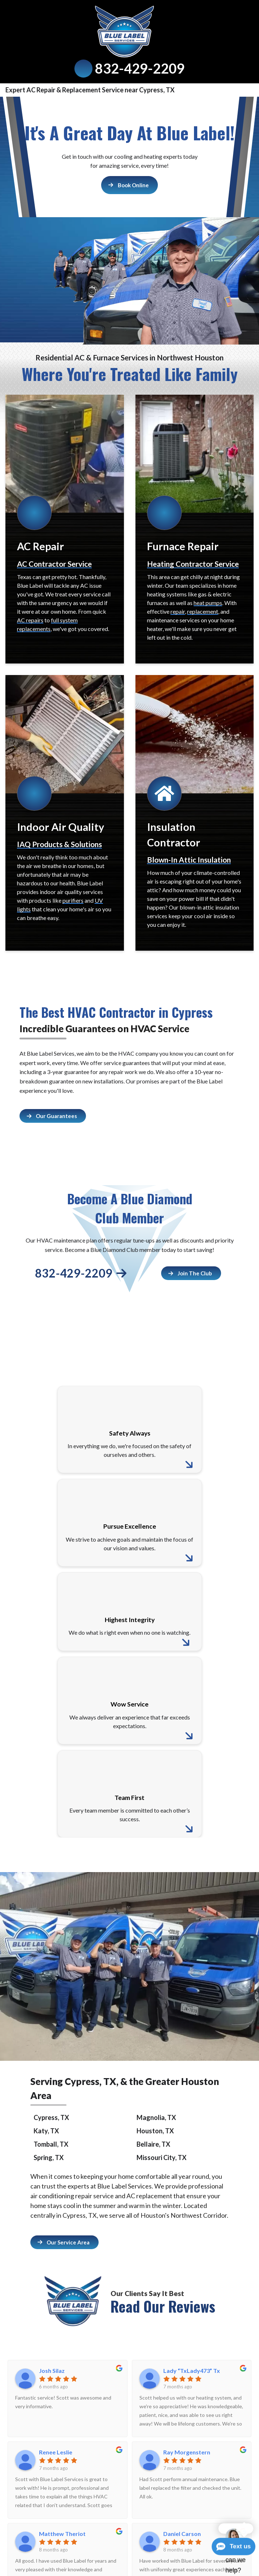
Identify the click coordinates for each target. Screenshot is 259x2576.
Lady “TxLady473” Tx (191, 2370)
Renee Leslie (55, 2452)
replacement (202, 611)
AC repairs (30, 620)
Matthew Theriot (62, 2534)
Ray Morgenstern (186, 2452)
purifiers (72, 900)
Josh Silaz (52, 2370)
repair (177, 611)
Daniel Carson (182, 2534)
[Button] (129, 185)
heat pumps (208, 602)
